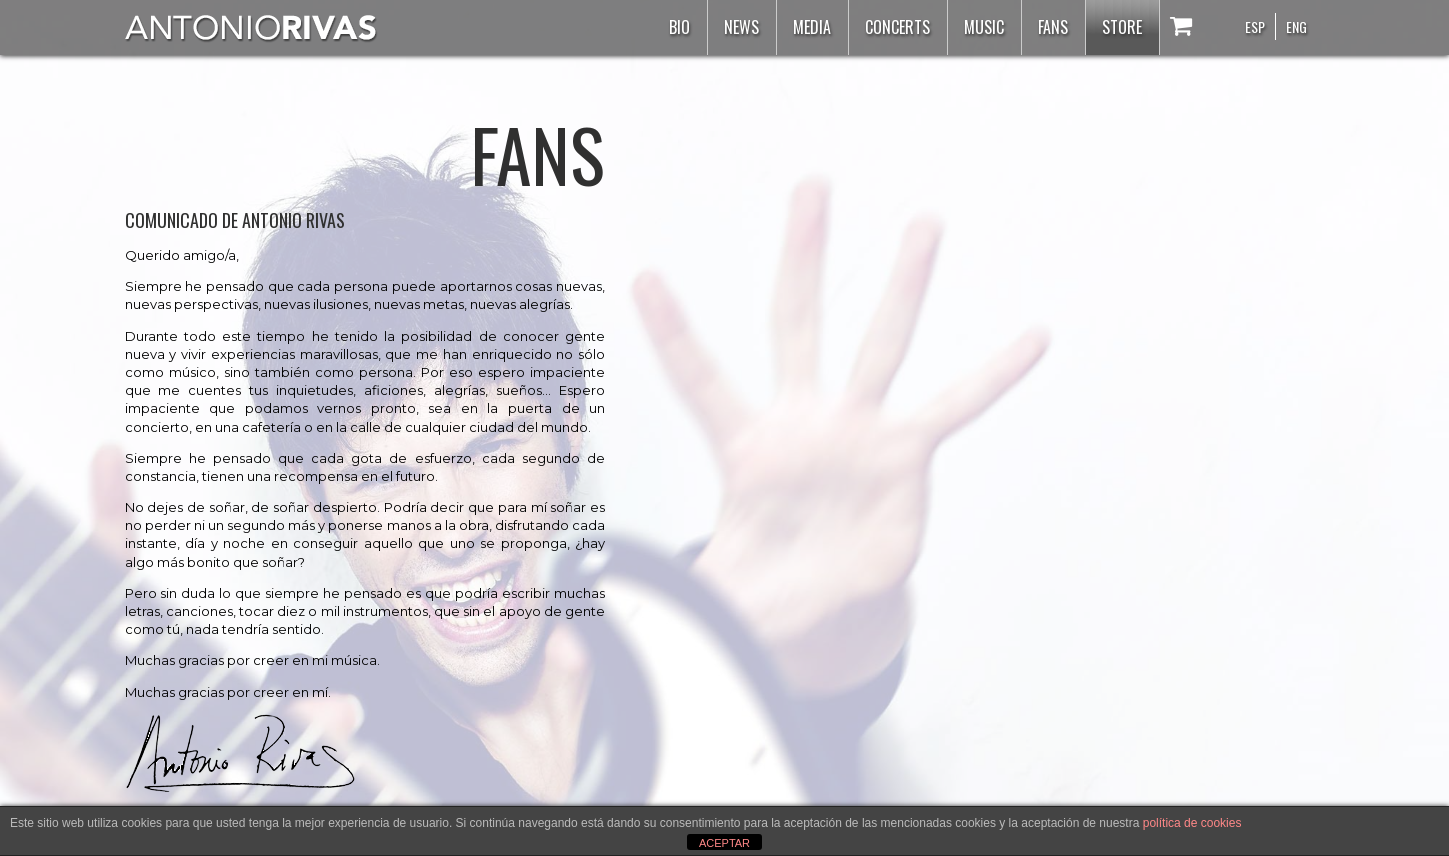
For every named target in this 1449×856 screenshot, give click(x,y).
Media (812, 27)
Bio (679, 27)
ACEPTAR (724, 843)
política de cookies (1192, 823)
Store (1122, 27)
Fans (1053, 27)
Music (984, 27)
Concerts (897, 27)
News (741, 27)
